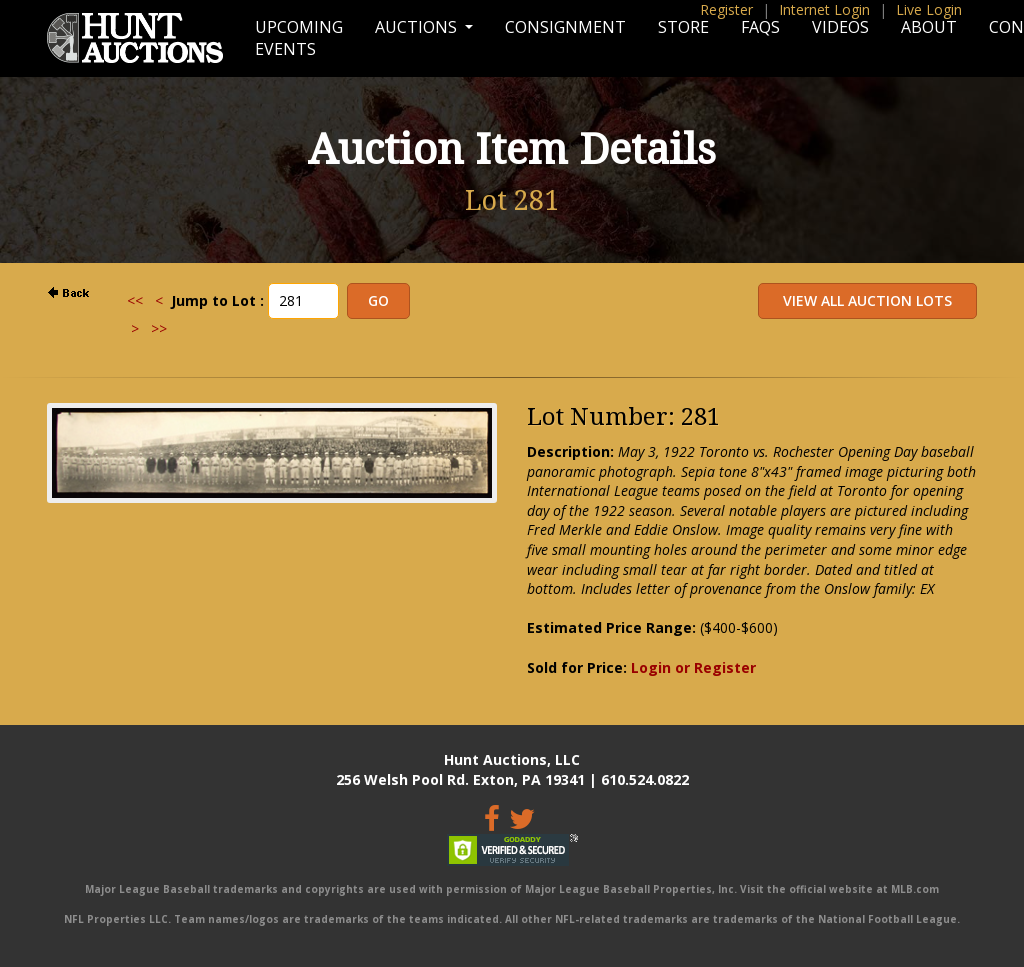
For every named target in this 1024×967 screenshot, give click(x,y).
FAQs (760, 27)
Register (726, 9)
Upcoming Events (299, 38)
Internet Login (824, 9)
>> (159, 328)
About (929, 27)
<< (135, 300)
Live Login (929, 9)
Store (683, 27)
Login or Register (693, 667)
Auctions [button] (418, 27)
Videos (840, 27)
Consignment (565, 27)
